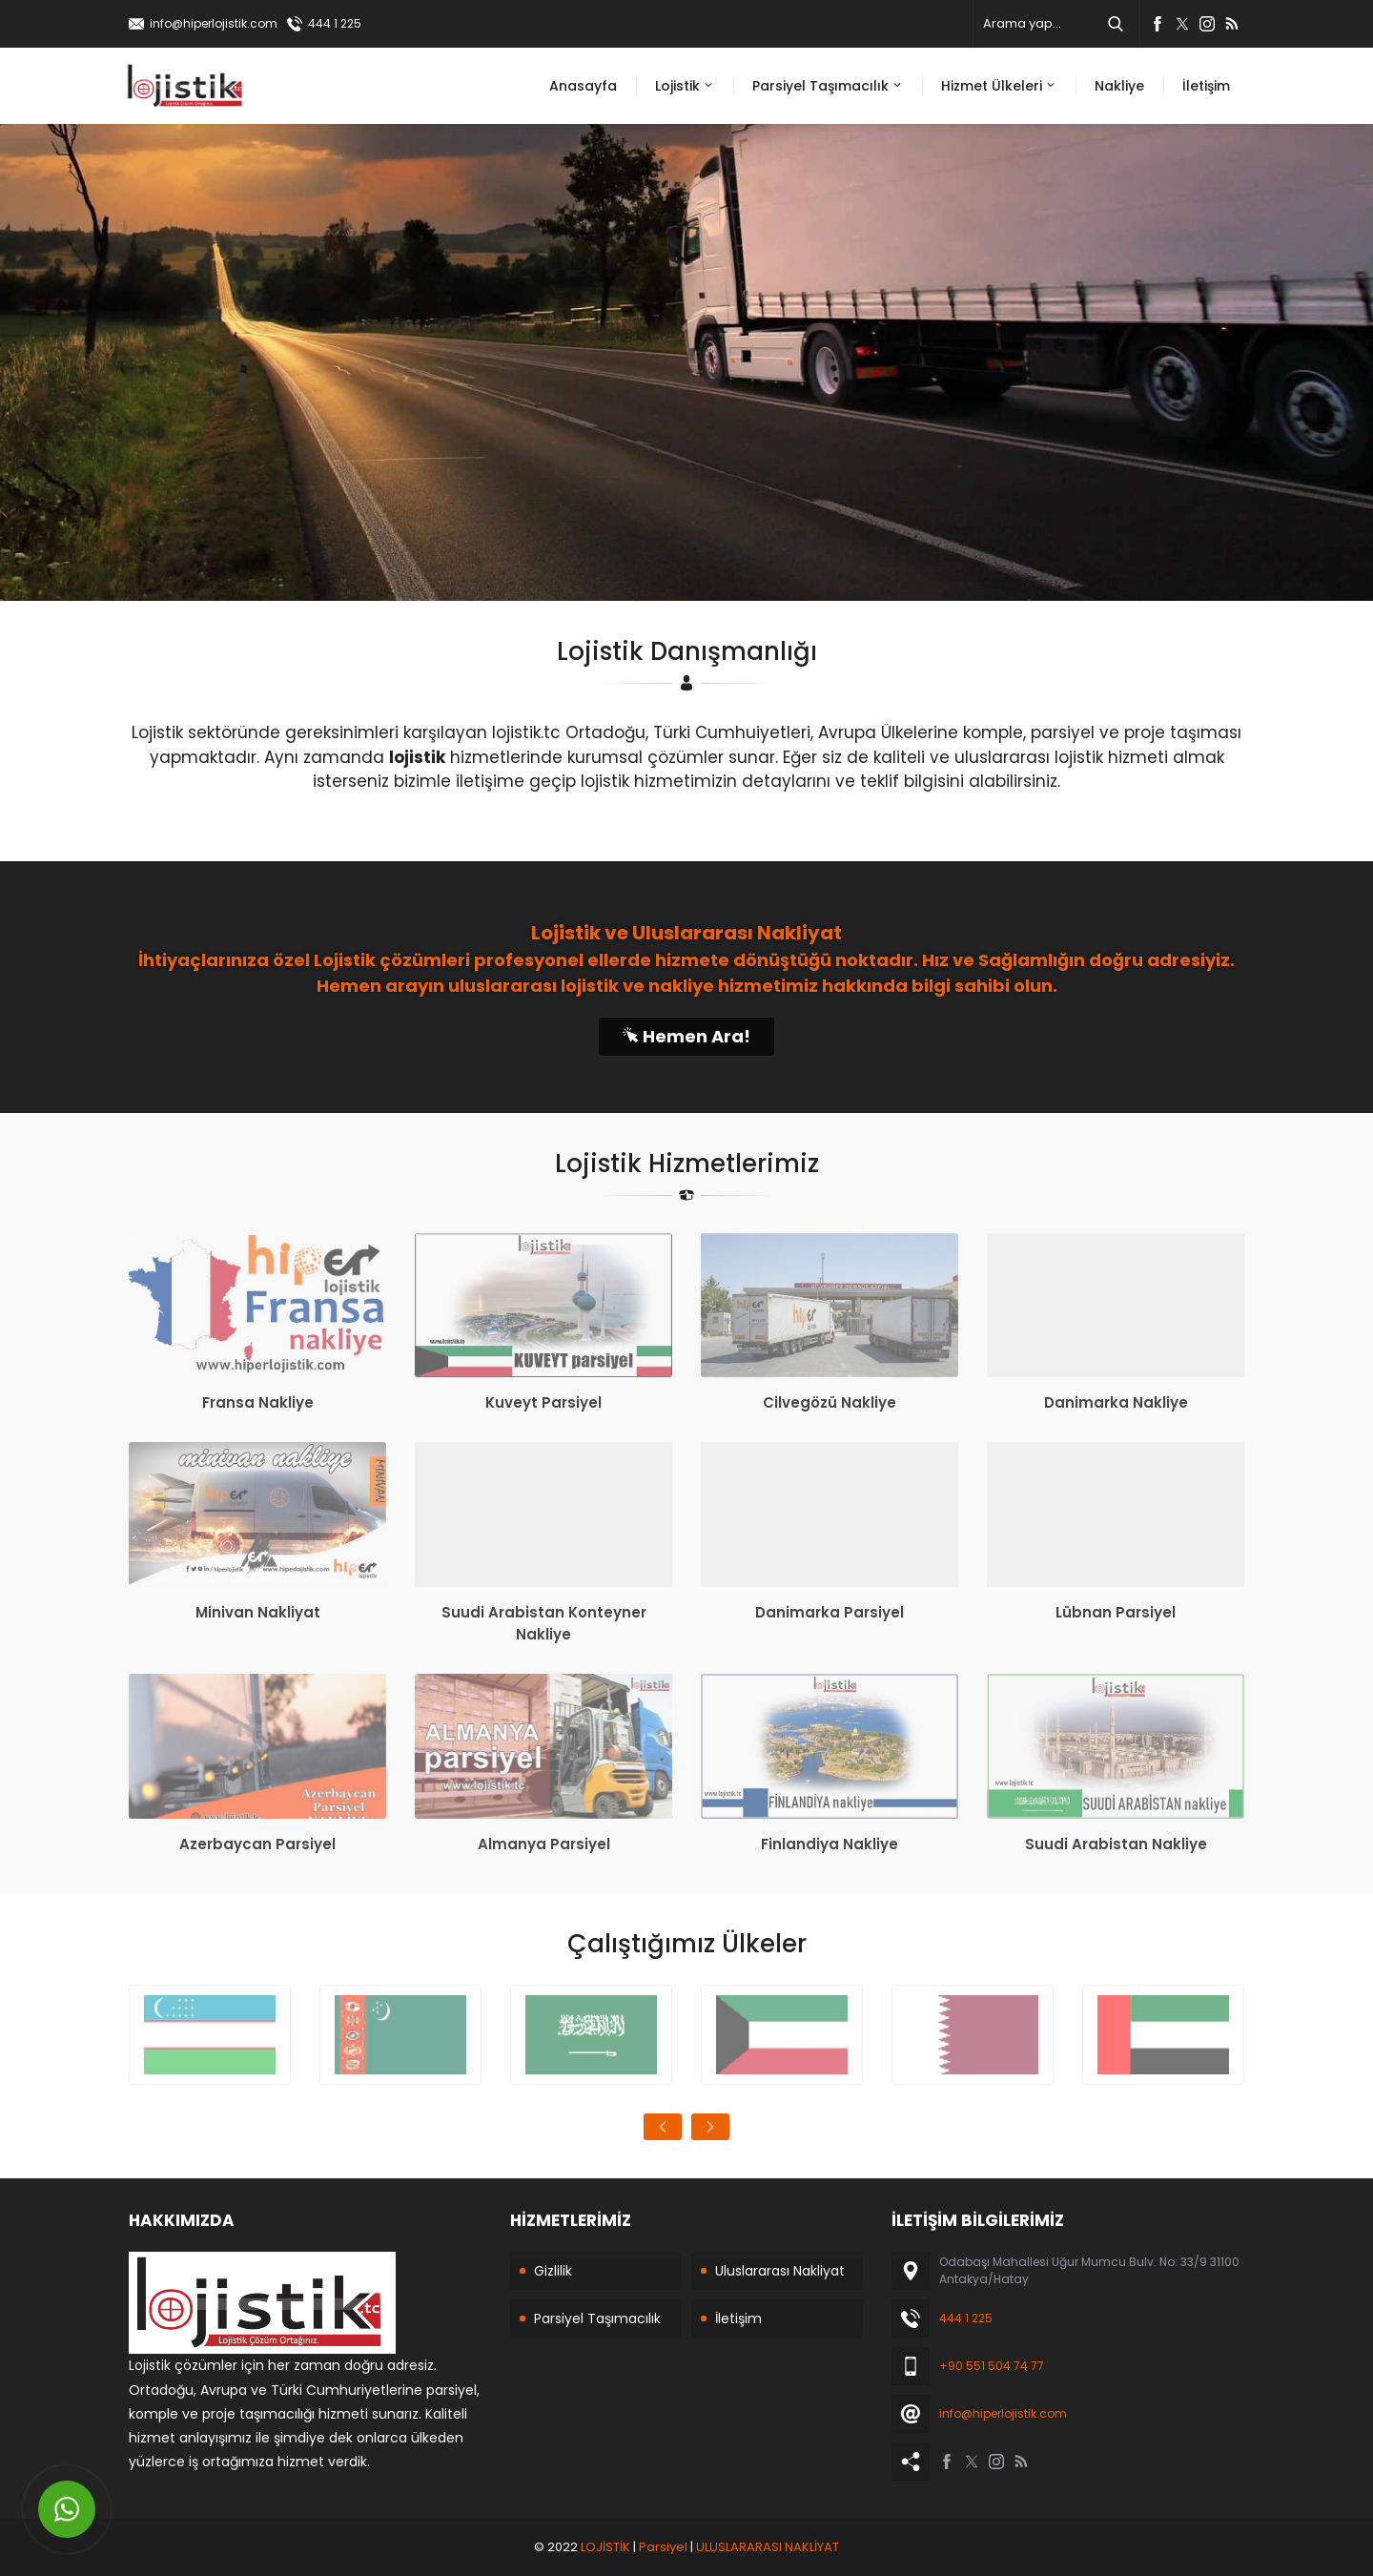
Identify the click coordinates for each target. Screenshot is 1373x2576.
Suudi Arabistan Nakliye (1116, 1844)
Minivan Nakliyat (257, 1612)
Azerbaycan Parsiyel (257, 1844)
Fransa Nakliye (258, 1402)
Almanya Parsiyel (544, 1844)
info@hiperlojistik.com (213, 23)
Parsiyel (663, 2547)
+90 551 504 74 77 (991, 2366)
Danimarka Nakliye (1116, 1402)
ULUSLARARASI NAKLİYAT (767, 2547)
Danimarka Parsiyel (829, 1612)
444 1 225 (334, 23)
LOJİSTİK (605, 2547)
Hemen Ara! (686, 1036)
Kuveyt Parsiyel (543, 1402)
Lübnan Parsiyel (1115, 1612)
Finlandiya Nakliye (829, 1844)
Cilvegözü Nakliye (829, 1402)
